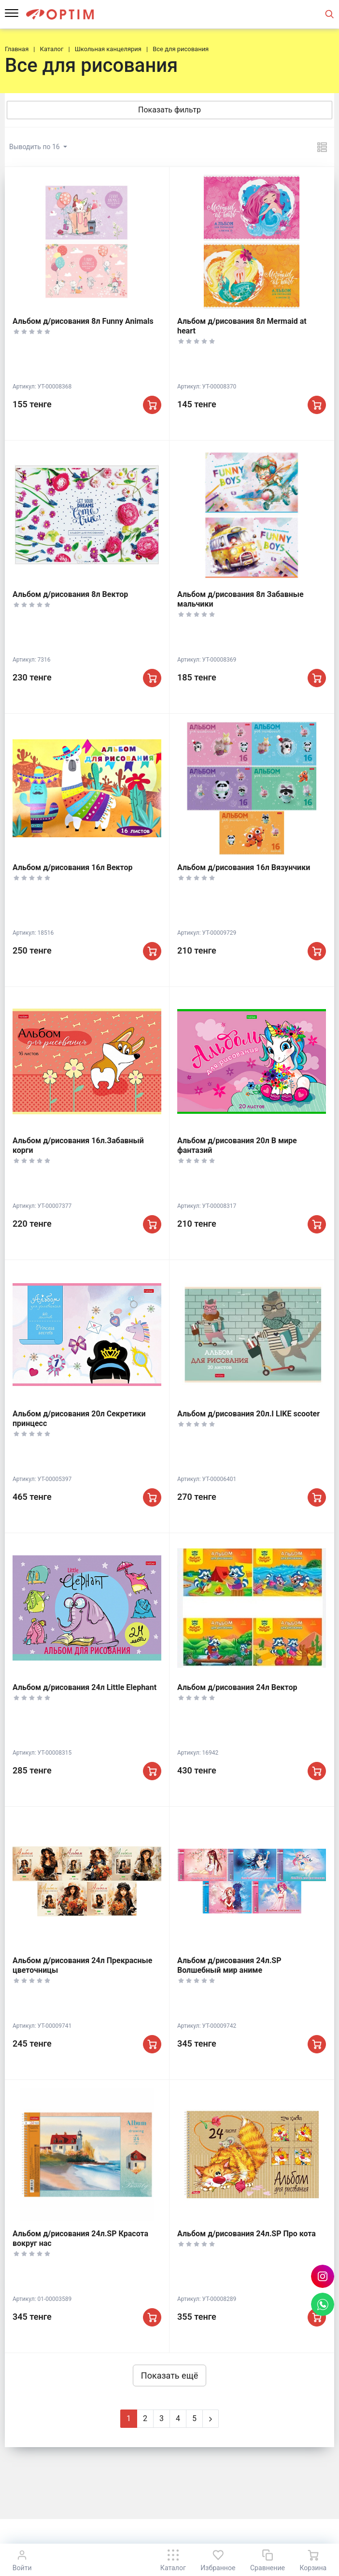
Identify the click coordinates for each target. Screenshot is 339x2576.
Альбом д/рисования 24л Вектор (237, 1687)
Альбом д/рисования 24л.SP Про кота (246, 2233)
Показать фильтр (169, 109)
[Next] (210, 2419)
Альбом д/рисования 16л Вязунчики (243, 867)
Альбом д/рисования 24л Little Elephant (84, 1687)
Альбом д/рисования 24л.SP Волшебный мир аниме (229, 1965)
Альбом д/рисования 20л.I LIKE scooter (248, 1413)
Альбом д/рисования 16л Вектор (73, 867)
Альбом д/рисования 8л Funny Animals (83, 321)
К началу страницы (169, 2532)
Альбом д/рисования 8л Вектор (70, 594)
